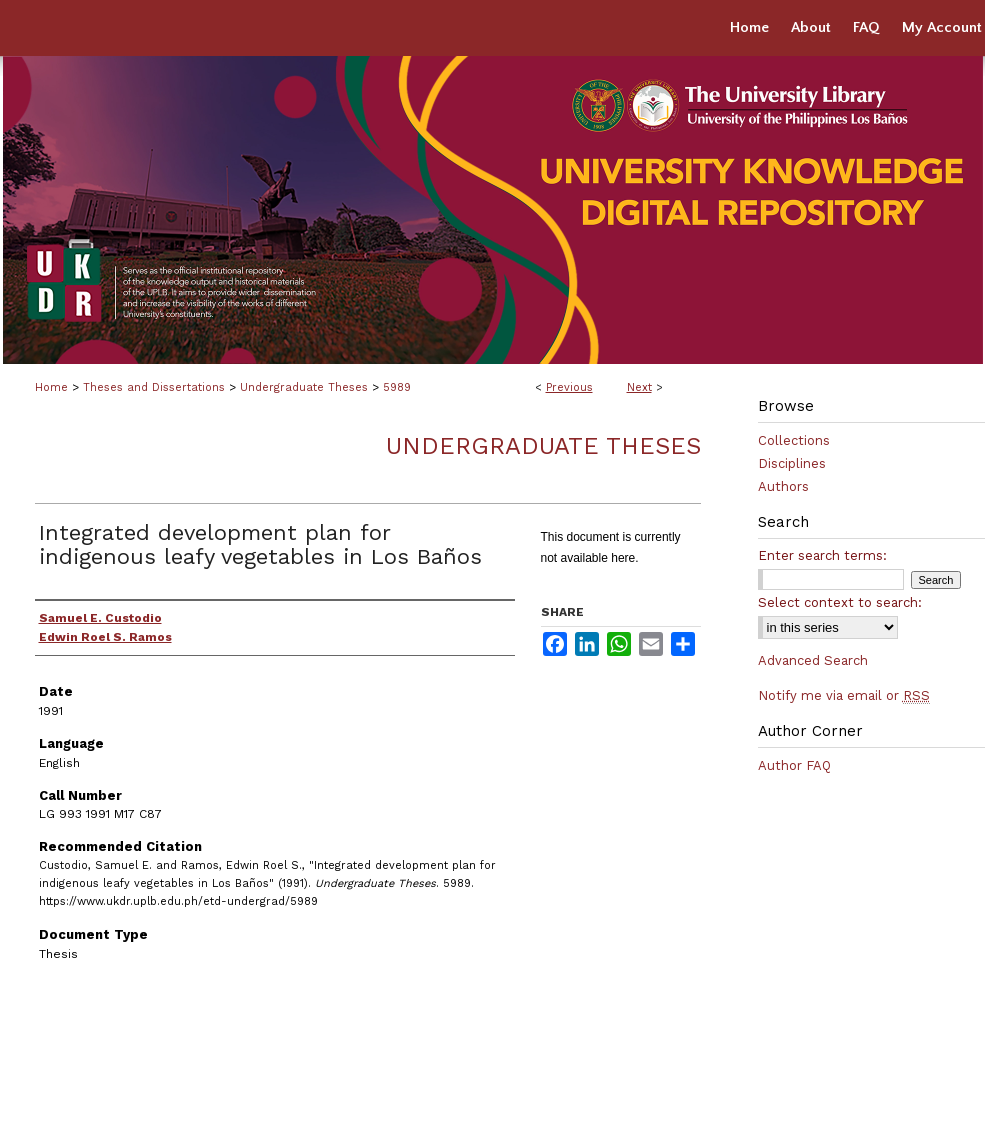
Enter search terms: (822, 555)
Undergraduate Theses (304, 387)
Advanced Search (813, 660)
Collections (794, 440)
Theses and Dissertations (154, 387)
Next (639, 387)
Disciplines (792, 463)
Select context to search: (840, 602)
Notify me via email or (844, 695)
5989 (397, 387)
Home (51, 387)
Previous (569, 387)
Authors (783, 486)
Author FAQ (794, 765)
